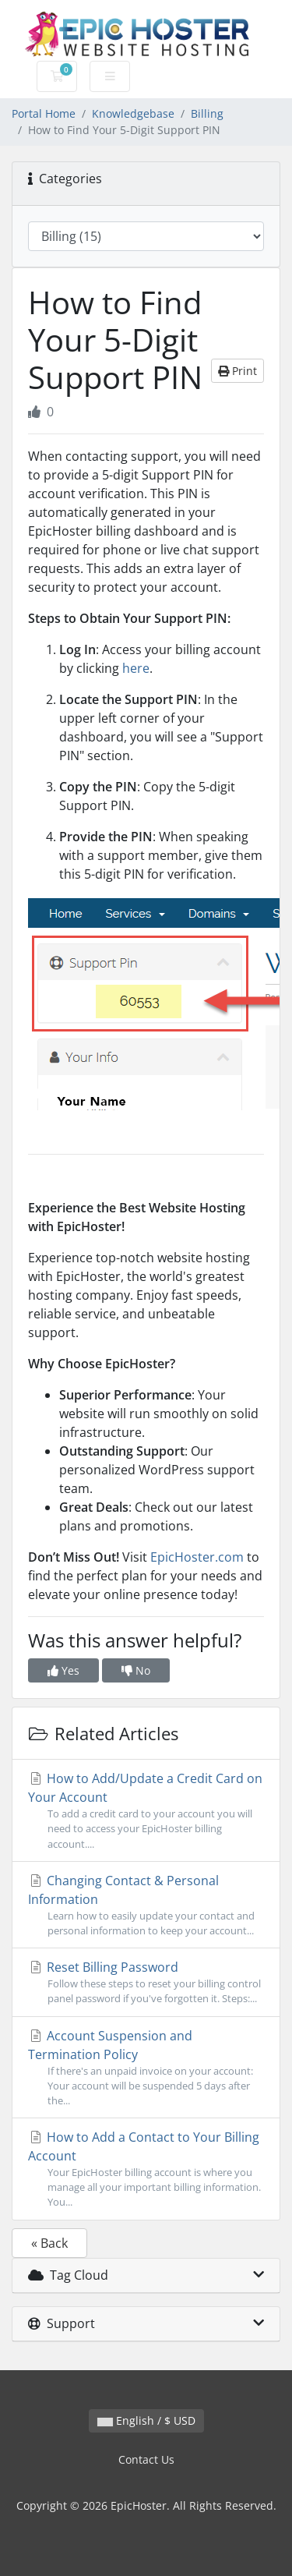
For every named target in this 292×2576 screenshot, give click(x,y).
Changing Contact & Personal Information (146, 1905)
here (136, 668)
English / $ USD (146, 2420)
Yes (63, 1670)
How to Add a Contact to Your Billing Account (146, 2169)
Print (237, 370)
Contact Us (146, 2459)
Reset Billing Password (146, 1982)
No (135, 1670)
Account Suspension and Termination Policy (146, 2068)
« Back (49, 2243)
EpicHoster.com (197, 1557)
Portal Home (44, 113)
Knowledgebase (133, 113)
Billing (207, 113)
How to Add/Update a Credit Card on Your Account (146, 1811)
